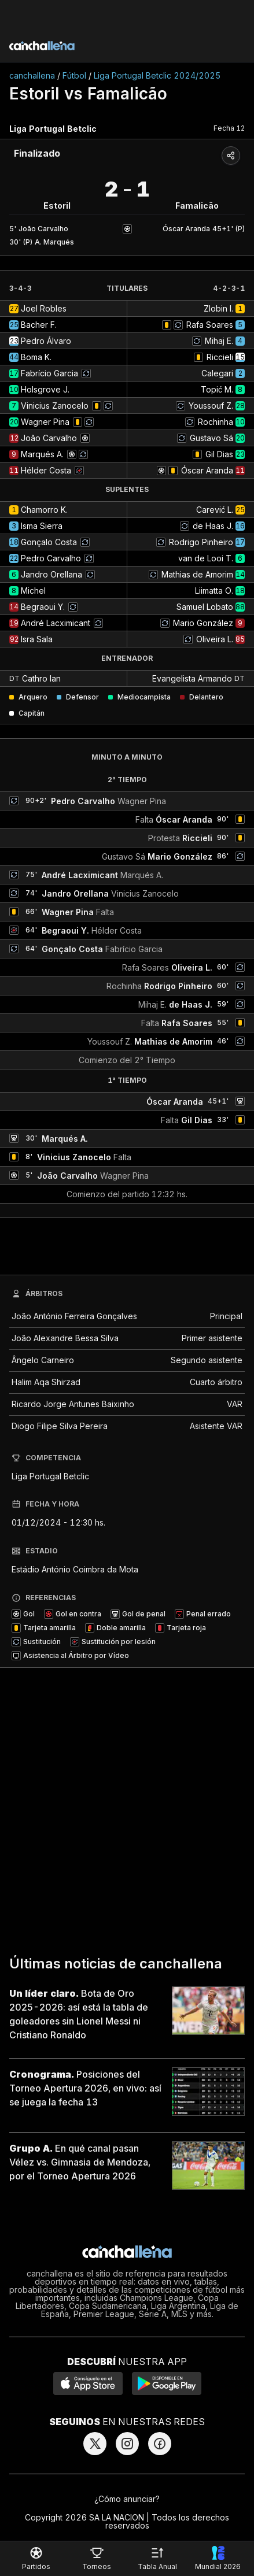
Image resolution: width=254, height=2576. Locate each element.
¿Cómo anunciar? (127, 2499)
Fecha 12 (229, 128)
